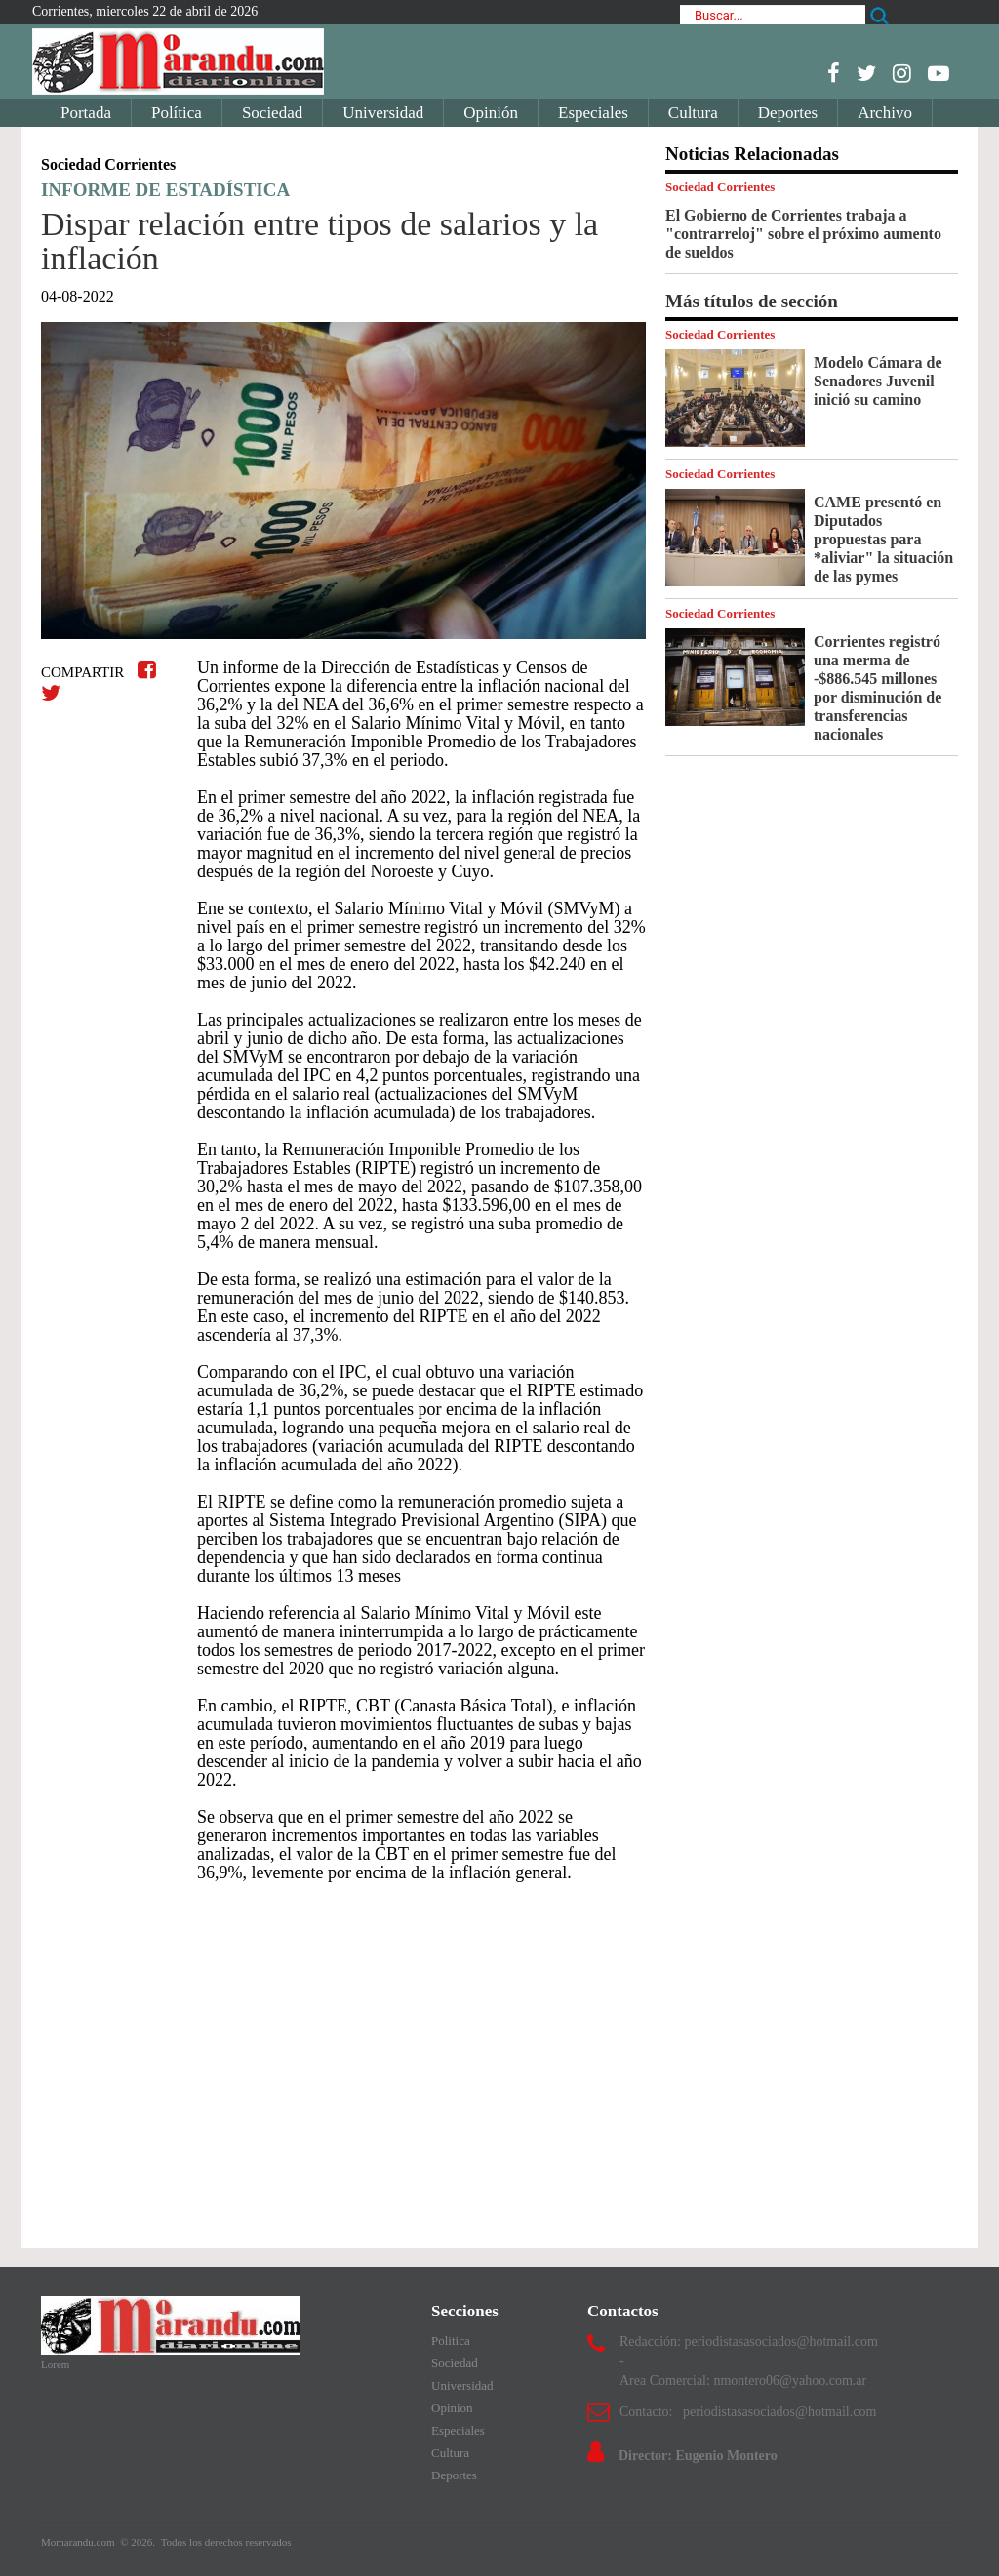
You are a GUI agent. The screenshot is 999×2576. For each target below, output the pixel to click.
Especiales (593, 112)
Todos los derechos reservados (226, 2542)
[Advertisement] (343, 2056)
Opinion (452, 2407)
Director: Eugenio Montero (698, 2455)
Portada (85, 112)
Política (176, 112)
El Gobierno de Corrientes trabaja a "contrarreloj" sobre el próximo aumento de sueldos (803, 234)
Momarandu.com (79, 2542)
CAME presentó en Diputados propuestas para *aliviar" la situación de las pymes (883, 539)
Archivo (885, 112)
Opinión (490, 112)
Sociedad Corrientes (720, 187)
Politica (450, 2340)
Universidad (382, 112)
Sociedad (272, 112)
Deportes (788, 112)
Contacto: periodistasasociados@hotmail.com (747, 2411)
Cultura (693, 112)
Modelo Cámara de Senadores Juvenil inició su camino (878, 381)
